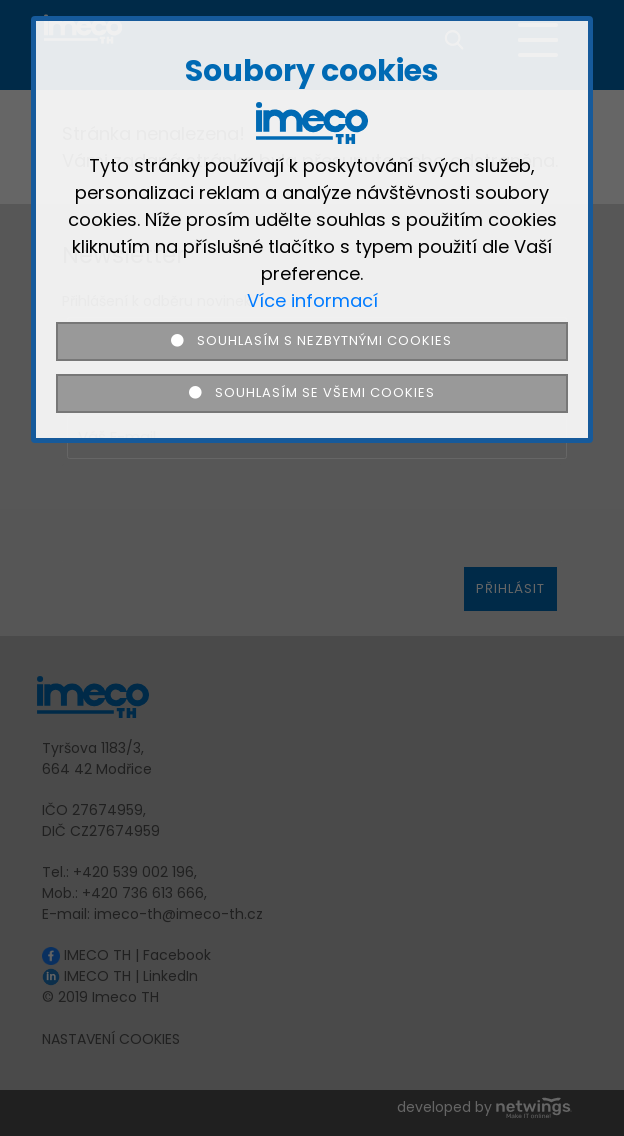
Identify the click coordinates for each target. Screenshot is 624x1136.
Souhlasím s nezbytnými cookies (312, 340)
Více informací (312, 300)
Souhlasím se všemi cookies (312, 392)
